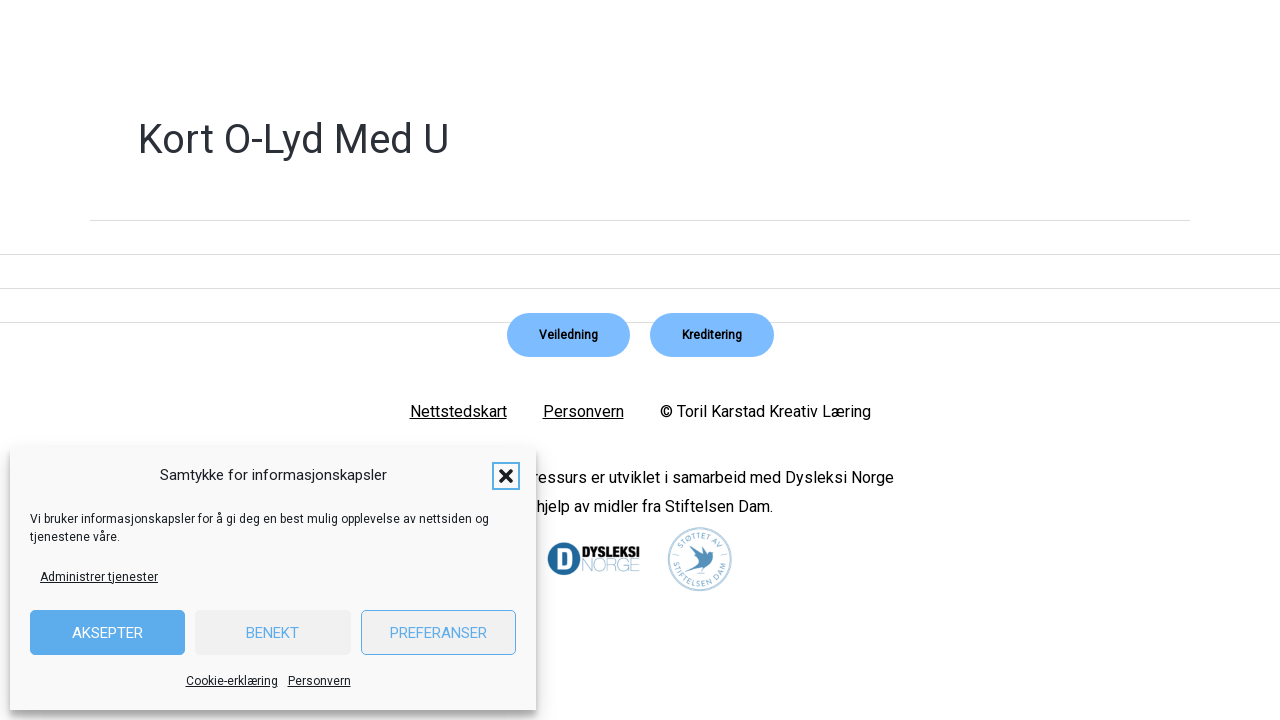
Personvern (319, 681)
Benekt (272, 633)
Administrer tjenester (99, 577)
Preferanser (438, 633)
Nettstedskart (458, 411)
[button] (506, 476)
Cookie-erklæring (232, 681)
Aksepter (107, 633)
